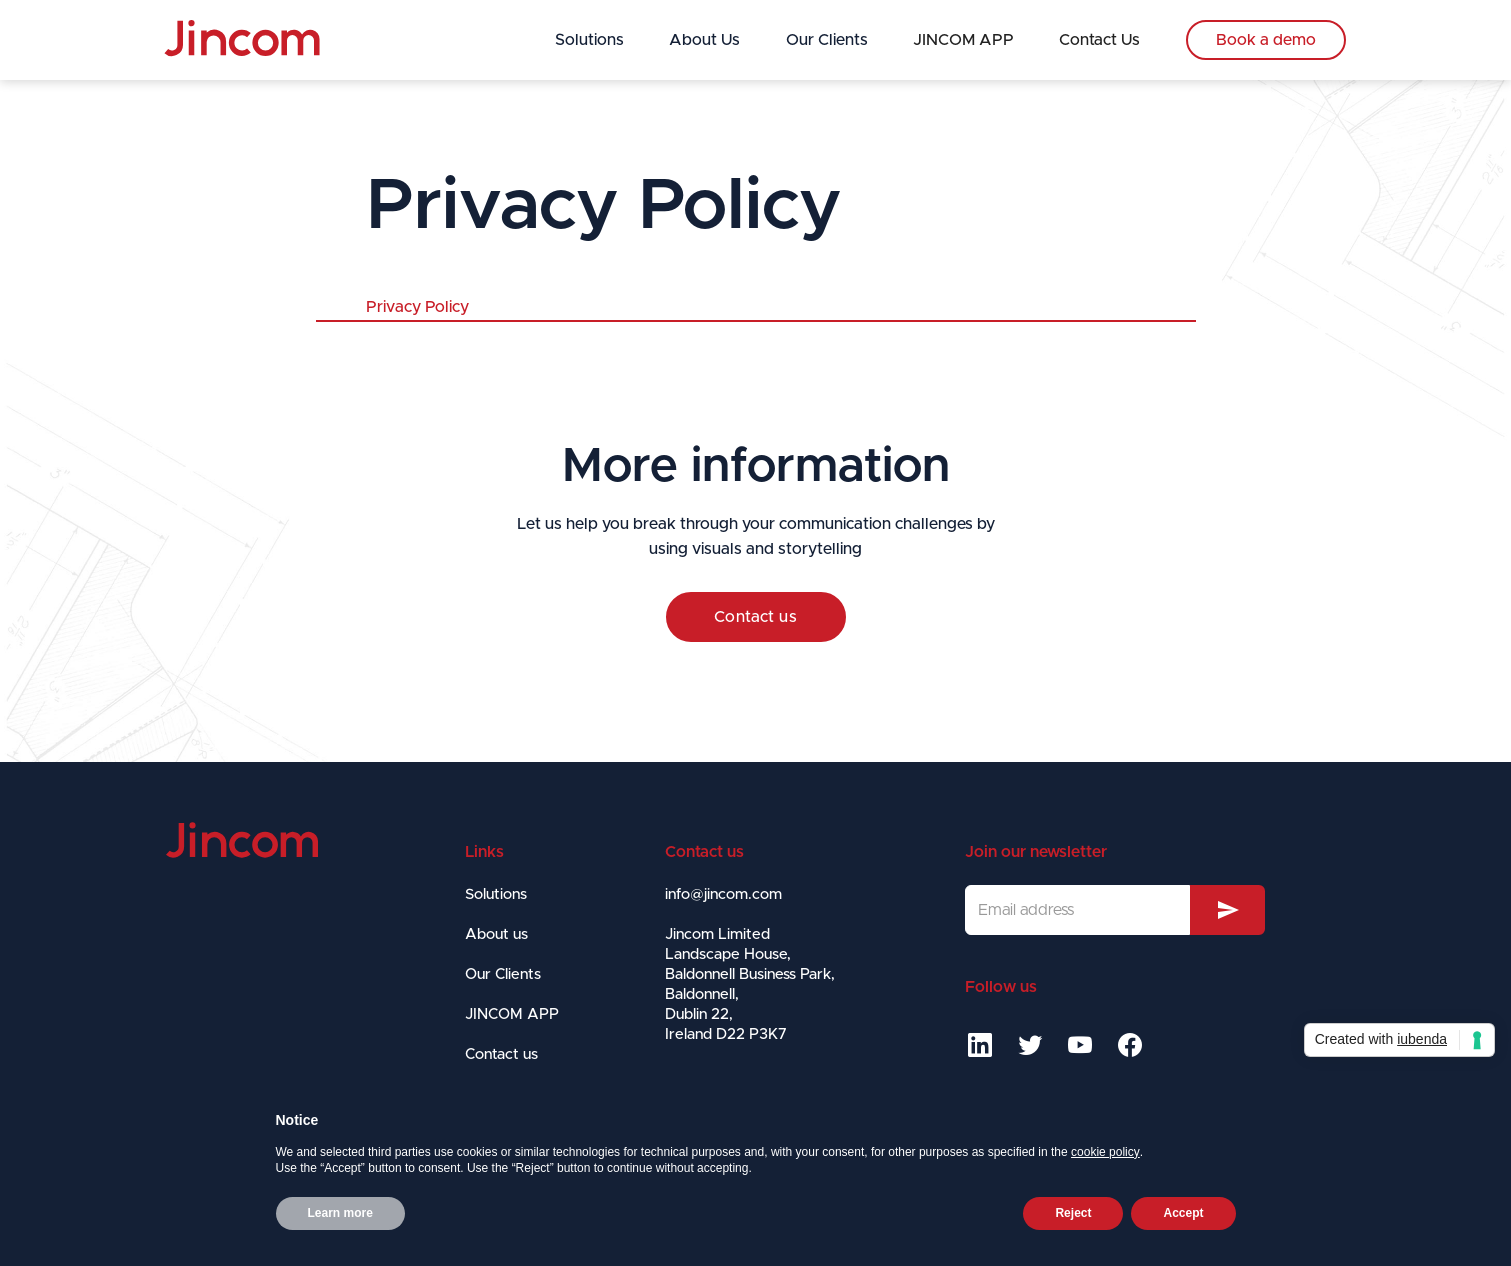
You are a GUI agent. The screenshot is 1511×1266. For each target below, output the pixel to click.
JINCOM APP (963, 40)
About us (496, 934)
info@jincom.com (723, 894)
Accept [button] (1183, 1213)
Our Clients (827, 40)
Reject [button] (1073, 1213)
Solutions (589, 40)
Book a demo (1266, 40)
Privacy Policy (417, 307)
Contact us (755, 617)
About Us (704, 40)
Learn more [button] (340, 1213)
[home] (242, 39)
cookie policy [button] (1105, 1152)
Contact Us (1099, 40)
